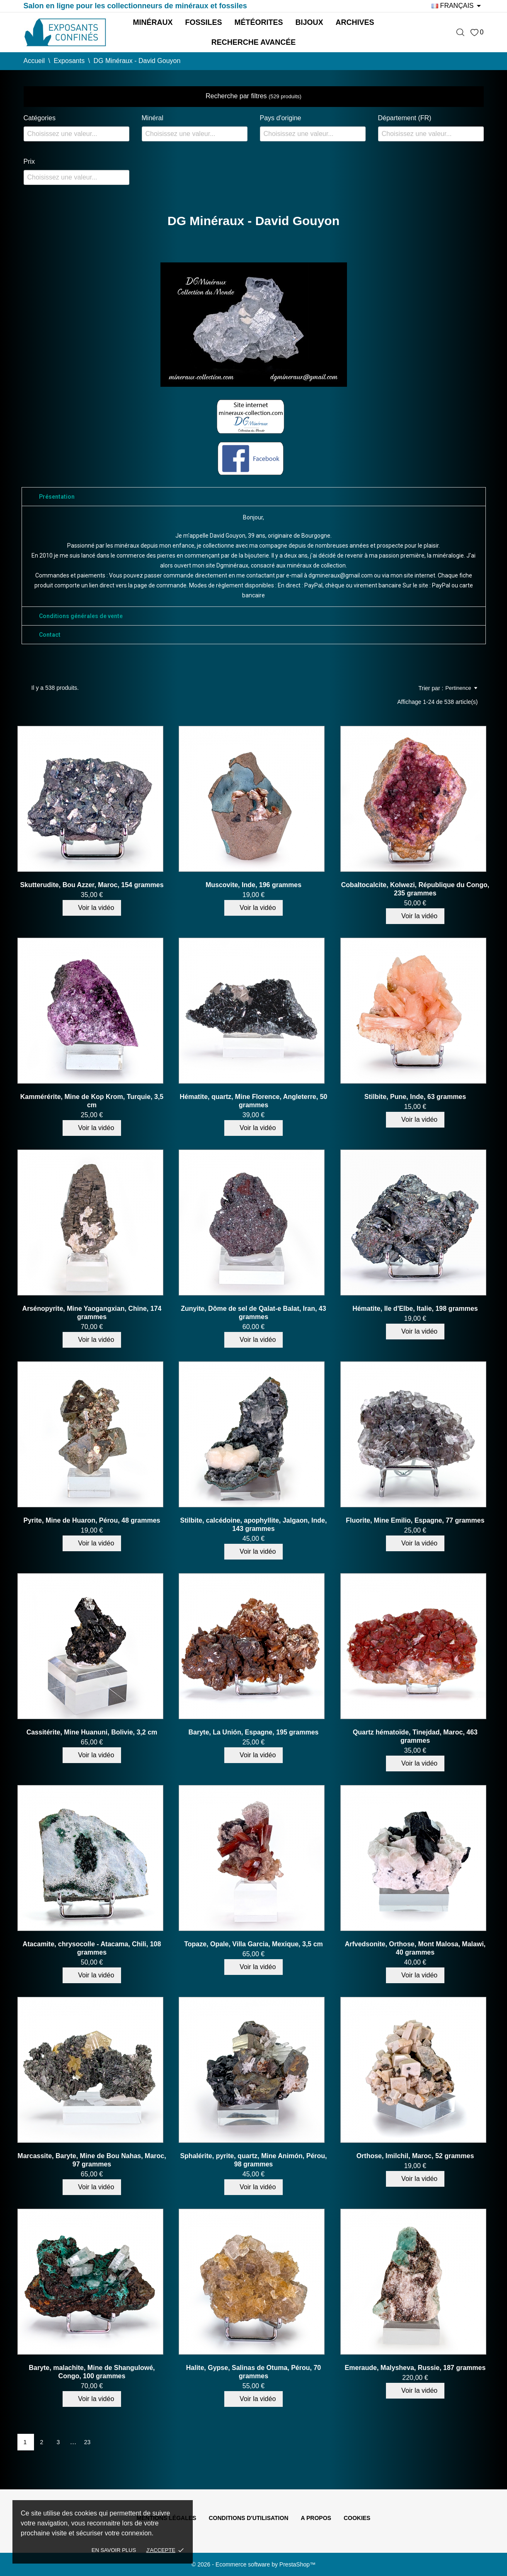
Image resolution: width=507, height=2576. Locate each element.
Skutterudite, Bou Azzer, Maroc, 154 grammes (91, 884)
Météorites (258, 22)
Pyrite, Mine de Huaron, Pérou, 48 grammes (92, 1520)
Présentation (57, 496)
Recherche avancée (253, 42)
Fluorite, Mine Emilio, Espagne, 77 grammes (415, 1520)
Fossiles (203, 22)
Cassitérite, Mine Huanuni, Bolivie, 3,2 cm (92, 1732)
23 (87, 2442)
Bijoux (309, 22)
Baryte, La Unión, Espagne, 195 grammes (254, 1732)
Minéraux (152, 22)
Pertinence (461, 688)
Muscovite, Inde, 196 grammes (253, 884)
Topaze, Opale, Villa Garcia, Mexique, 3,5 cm (253, 1944)
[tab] (253, 497)
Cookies (357, 2518)
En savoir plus (114, 2550)
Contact (50, 634)
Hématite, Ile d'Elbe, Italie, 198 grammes (415, 1308)
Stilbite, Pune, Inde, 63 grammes (415, 1096)
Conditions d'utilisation (248, 2518)
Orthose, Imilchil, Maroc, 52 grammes (415, 2155)
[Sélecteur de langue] (457, 6)
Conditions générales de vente (81, 616)
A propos (316, 2518)
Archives (355, 22)
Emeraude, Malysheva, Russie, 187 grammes (415, 2367)
